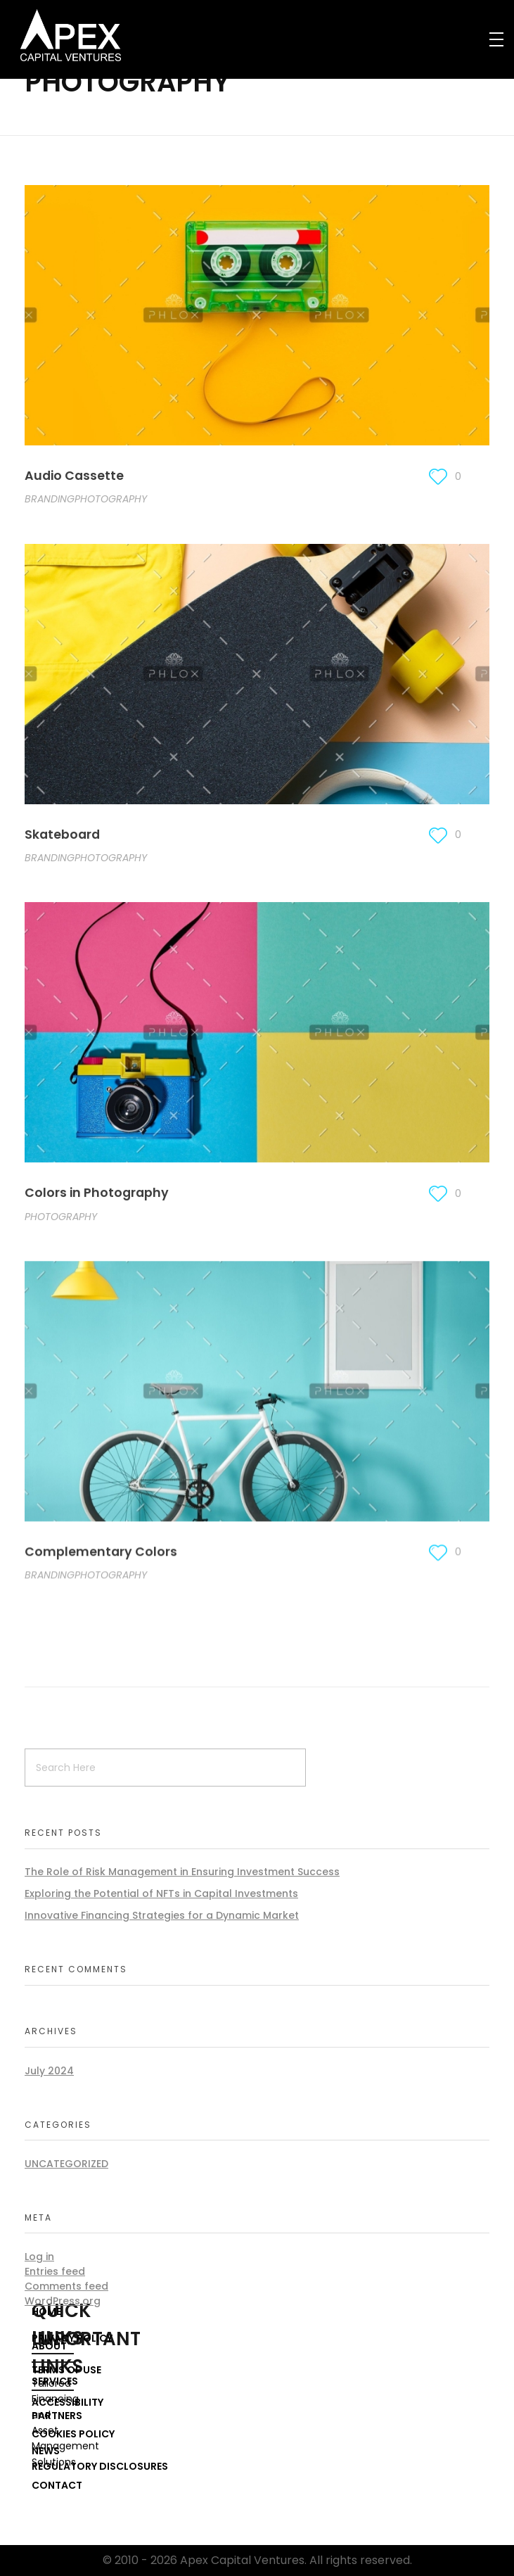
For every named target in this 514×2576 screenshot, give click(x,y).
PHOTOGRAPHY (111, 500)
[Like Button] (438, 477)
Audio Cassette (74, 476)
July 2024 (49, 2071)
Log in (39, 2257)
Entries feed (55, 2271)
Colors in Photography (97, 1195)
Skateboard (62, 835)
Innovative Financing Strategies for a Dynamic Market (162, 1915)
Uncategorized (66, 2164)
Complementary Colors (101, 1555)
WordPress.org (63, 2301)
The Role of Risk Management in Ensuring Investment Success (182, 1872)
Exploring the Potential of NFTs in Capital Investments (161, 1893)
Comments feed (66, 2286)
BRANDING (50, 500)
